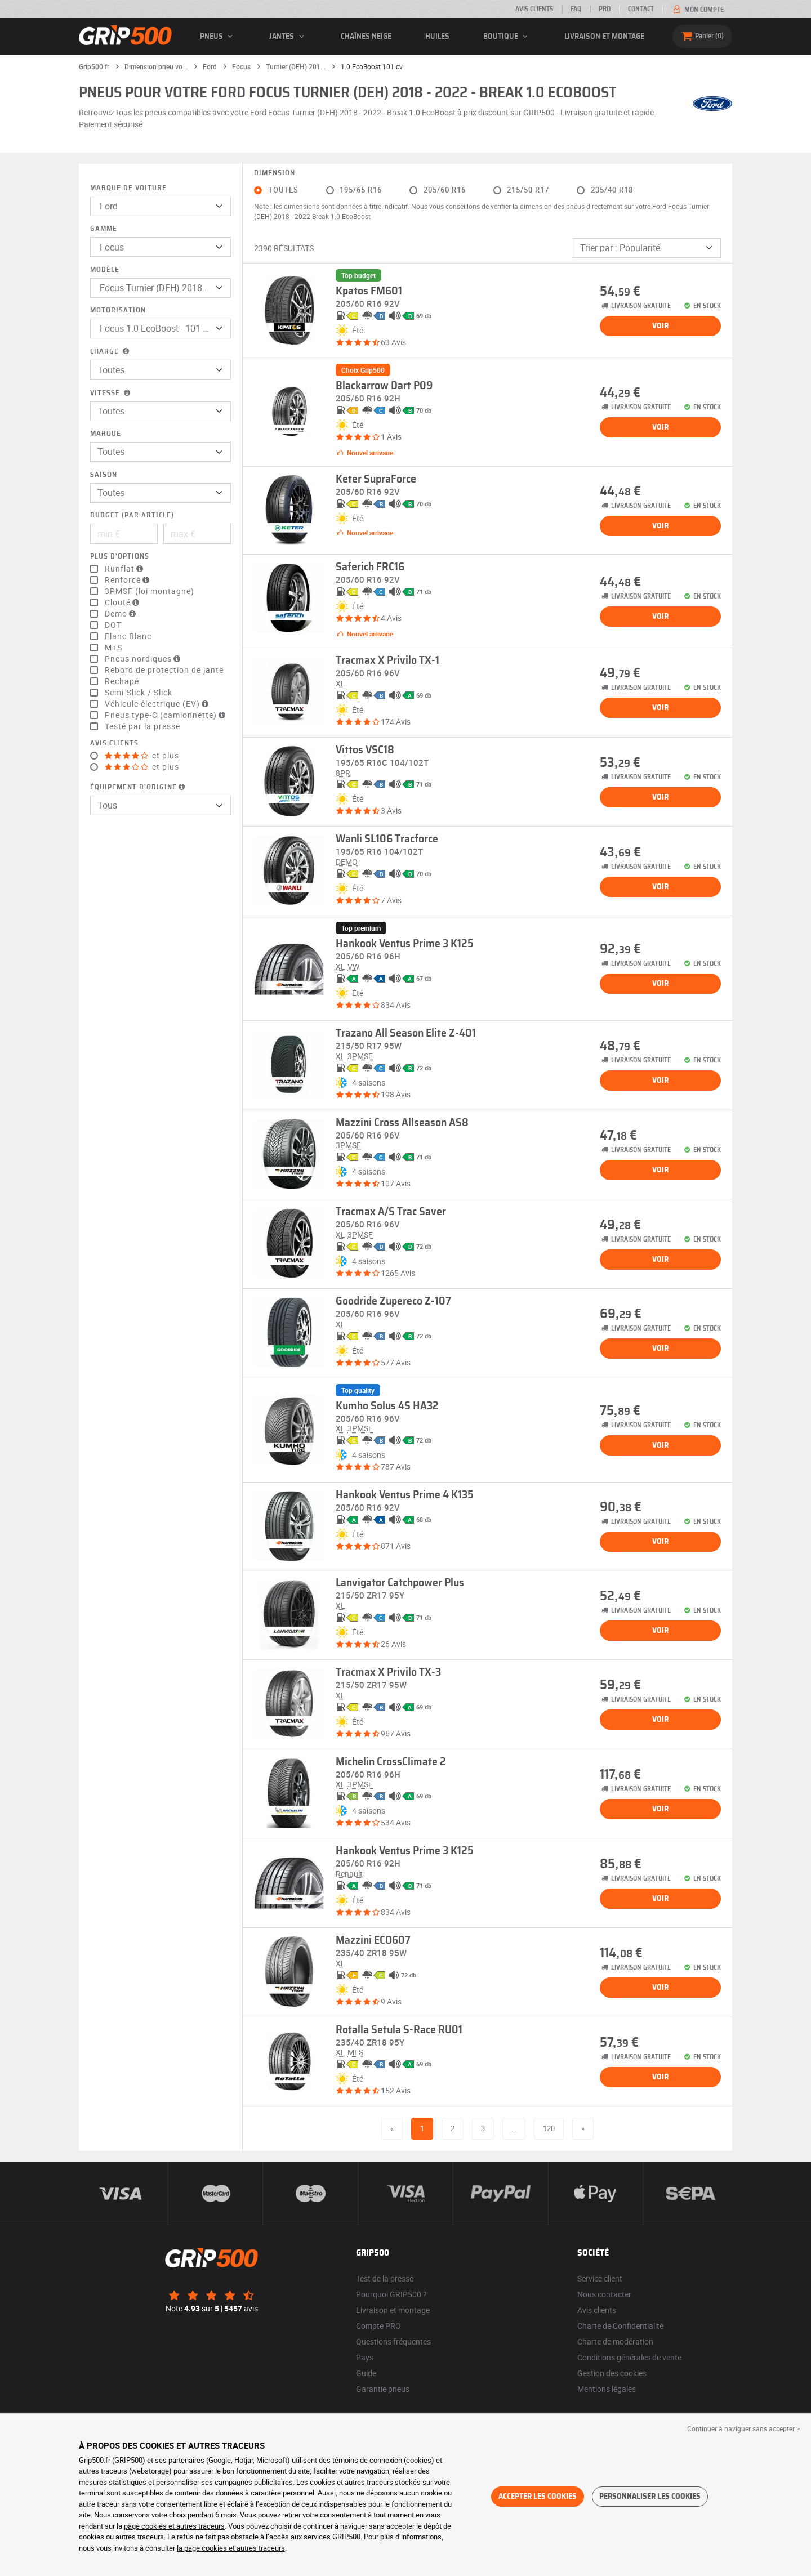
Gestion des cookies (612, 2373)
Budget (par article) (132, 515)
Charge (110, 351)
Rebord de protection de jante (164, 670)
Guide (366, 2373)
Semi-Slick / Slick (138, 693)
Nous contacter (604, 2294)
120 (549, 2128)
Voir (660, 326)
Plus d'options (119, 556)
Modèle (104, 270)
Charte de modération (615, 2341)
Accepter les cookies (537, 2497)
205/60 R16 (445, 190)
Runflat (125, 569)
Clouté (123, 602)
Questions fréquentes (393, 2341)
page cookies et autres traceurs (174, 2526)
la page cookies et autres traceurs (231, 2548)
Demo (122, 614)
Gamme (103, 229)
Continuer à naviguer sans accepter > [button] (743, 2428)
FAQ (576, 9)
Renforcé (128, 580)
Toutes (283, 190)
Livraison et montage (604, 37)
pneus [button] (218, 37)
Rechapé (122, 681)
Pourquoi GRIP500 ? (391, 2294)
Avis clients (534, 9)
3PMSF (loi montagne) (149, 591)
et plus (142, 756)
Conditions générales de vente (629, 2357)
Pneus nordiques (144, 659)
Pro (605, 9)
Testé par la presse (142, 726)
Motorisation (118, 310)
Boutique (507, 37)
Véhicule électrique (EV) (158, 704)
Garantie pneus (382, 2388)
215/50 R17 (528, 190)
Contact (641, 9)
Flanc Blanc (128, 636)
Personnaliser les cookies (650, 2497)
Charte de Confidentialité (620, 2325)
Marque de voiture (128, 188)
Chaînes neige (366, 37)
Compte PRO (378, 2325)
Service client (599, 2278)
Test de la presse (384, 2278)
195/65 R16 (361, 190)
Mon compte (697, 10)
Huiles (437, 37)
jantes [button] (288, 37)
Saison (103, 475)
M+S (113, 647)
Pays (364, 2357)
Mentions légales (606, 2388)
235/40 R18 (612, 190)
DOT (113, 625)
